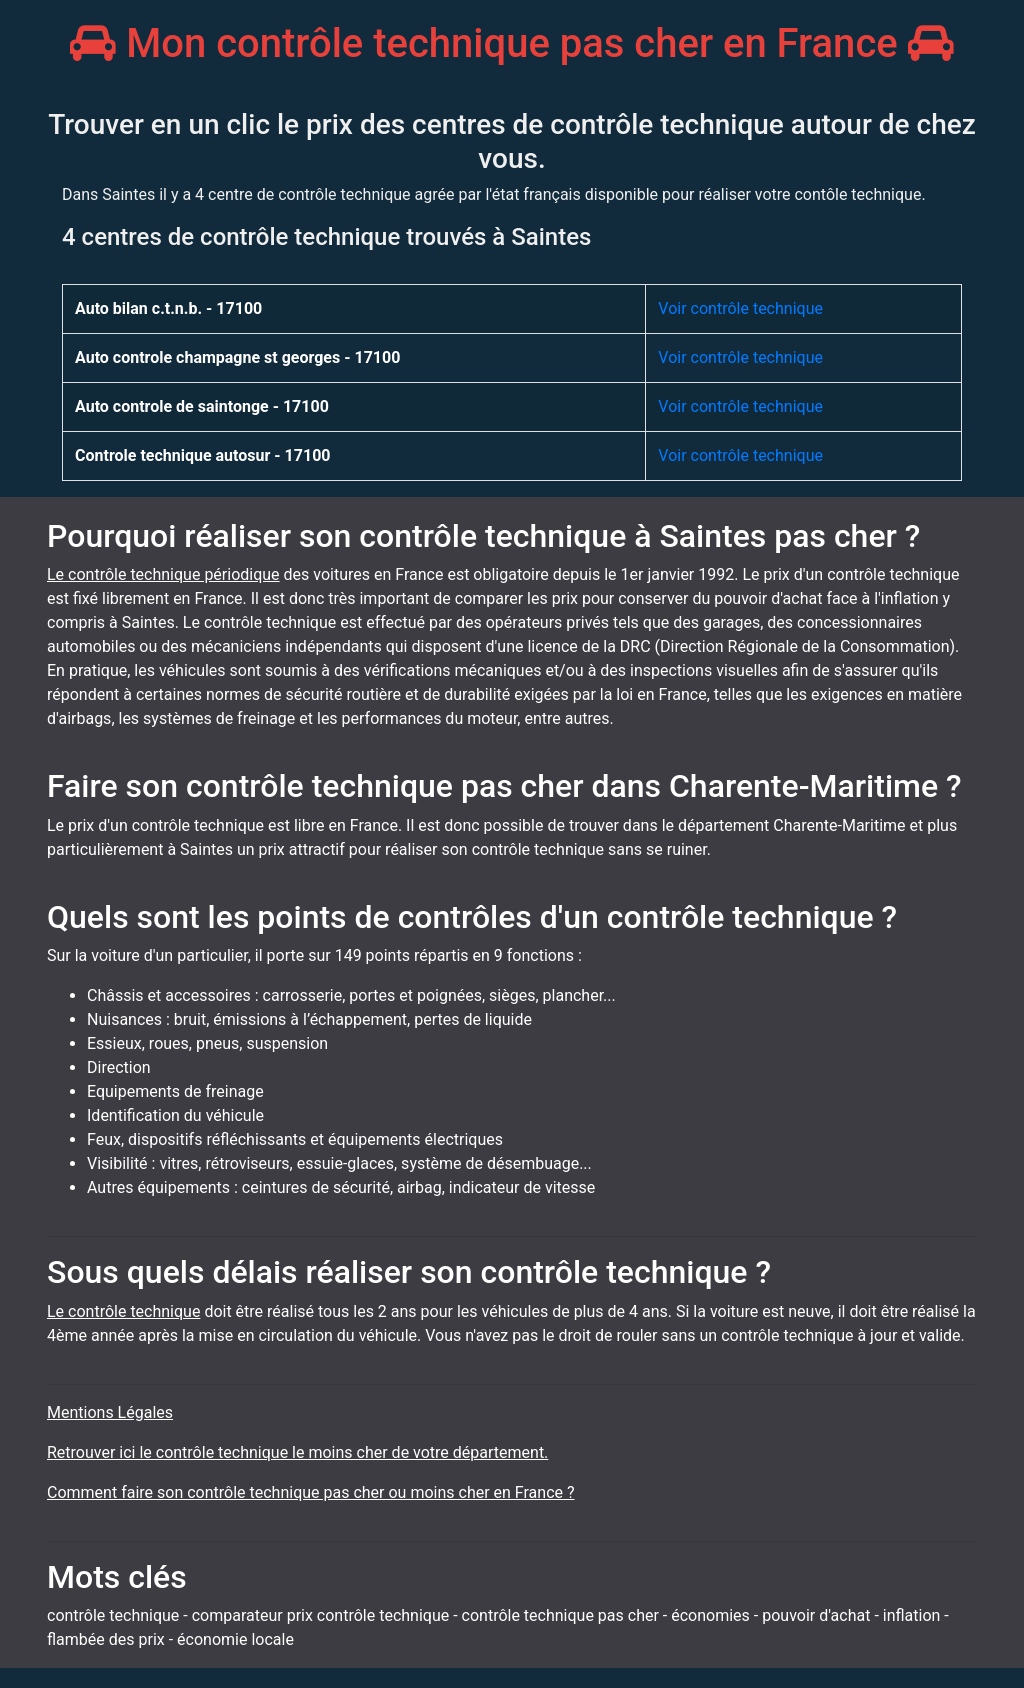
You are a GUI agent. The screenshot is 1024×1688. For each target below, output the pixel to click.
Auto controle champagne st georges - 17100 (237, 357)
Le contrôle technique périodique (163, 574)
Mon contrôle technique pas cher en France (511, 43)
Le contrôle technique (123, 1311)
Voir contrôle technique (740, 308)
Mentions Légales (110, 1412)
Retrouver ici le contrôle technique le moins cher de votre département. (297, 1452)
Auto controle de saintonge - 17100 (202, 406)
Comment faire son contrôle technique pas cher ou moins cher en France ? (311, 1492)
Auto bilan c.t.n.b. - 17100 (168, 308)
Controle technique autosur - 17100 (203, 455)
